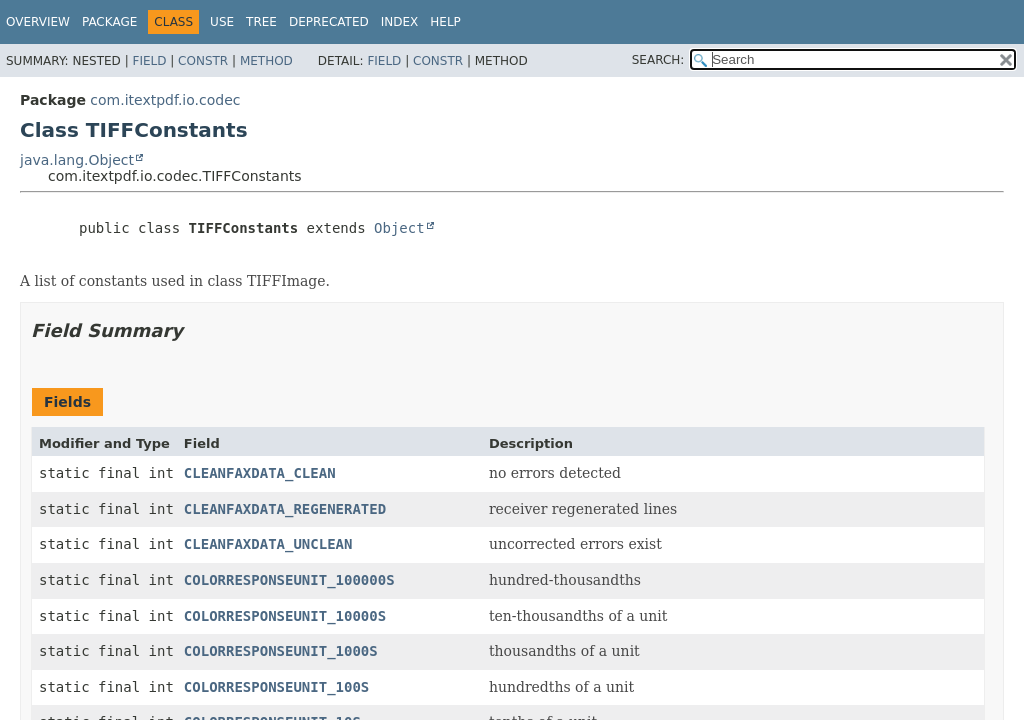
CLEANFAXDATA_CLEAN (260, 473)
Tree (261, 22)
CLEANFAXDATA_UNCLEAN (268, 544)
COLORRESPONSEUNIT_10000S (285, 616)
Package (109, 22)
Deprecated (329, 22)
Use (222, 22)
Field (149, 61)
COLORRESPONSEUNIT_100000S (289, 580)
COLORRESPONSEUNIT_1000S (281, 651)
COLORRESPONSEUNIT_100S (276, 687)
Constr (203, 61)
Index (400, 22)
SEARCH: (658, 60)
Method (266, 61)
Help (445, 22)
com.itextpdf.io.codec (165, 100)
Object (399, 228)
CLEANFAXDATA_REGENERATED (285, 509)
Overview (38, 22)
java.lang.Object (77, 160)
